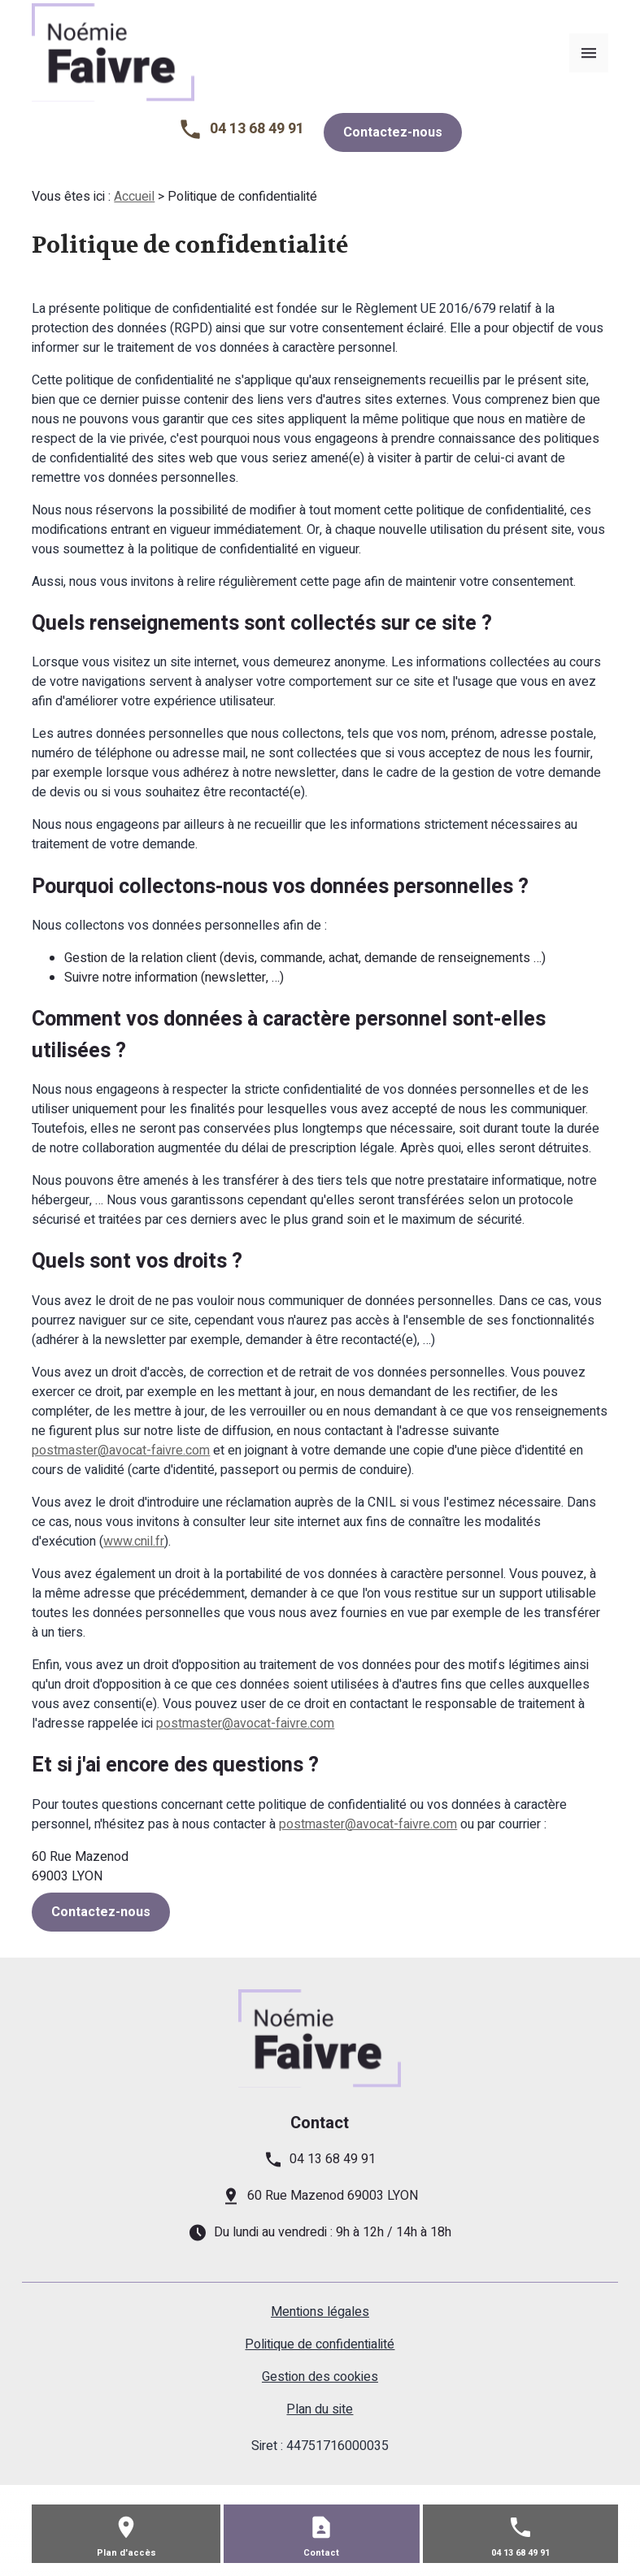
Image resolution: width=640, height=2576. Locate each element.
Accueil (134, 196)
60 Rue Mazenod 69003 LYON (332, 2195)
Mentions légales (320, 2312)
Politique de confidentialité (319, 2344)
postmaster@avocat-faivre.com (121, 1450)
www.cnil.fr (133, 1541)
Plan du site (319, 2409)
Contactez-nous (392, 132)
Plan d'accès (126, 2553)
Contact (321, 2553)
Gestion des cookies (320, 2377)
